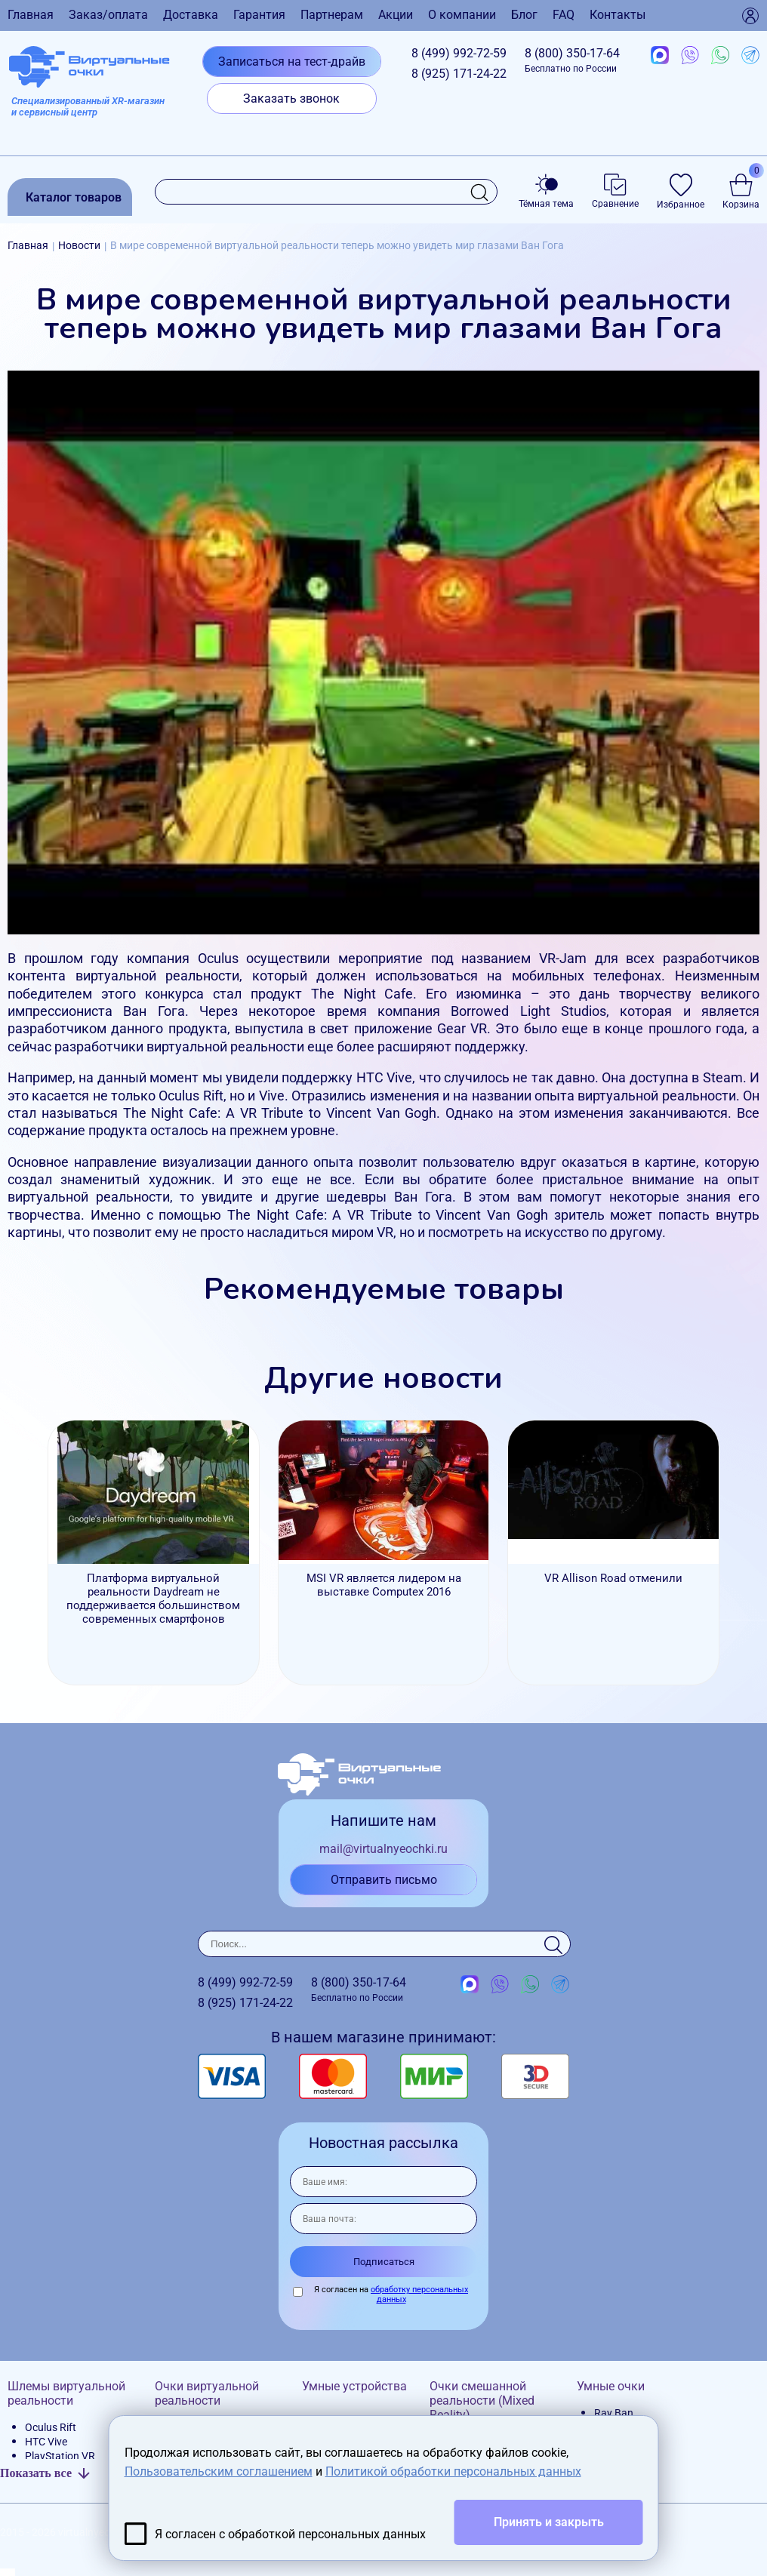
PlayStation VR (60, 2456)
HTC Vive (46, 2442)
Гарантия (259, 15)
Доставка (190, 15)
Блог (524, 15)
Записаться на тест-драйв (291, 61)
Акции (395, 15)
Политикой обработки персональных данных (453, 2471)
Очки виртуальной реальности (207, 2393)
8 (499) (459, 53)
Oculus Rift (50, 2427)
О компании (462, 15)
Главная (31, 15)
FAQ (563, 15)
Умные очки (611, 2386)
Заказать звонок (291, 98)
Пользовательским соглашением (219, 2471)
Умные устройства (354, 2386)
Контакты (617, 15)
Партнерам (331, 15)
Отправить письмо (384, 1880)
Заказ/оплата (108, 15)
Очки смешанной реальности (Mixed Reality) (482, 2400)
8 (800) (572, 60)
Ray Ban (613, 2413)
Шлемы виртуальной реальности (66, 2393)
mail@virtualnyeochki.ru (383, 1849)
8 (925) (459, 73)
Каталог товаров (74, 197)
